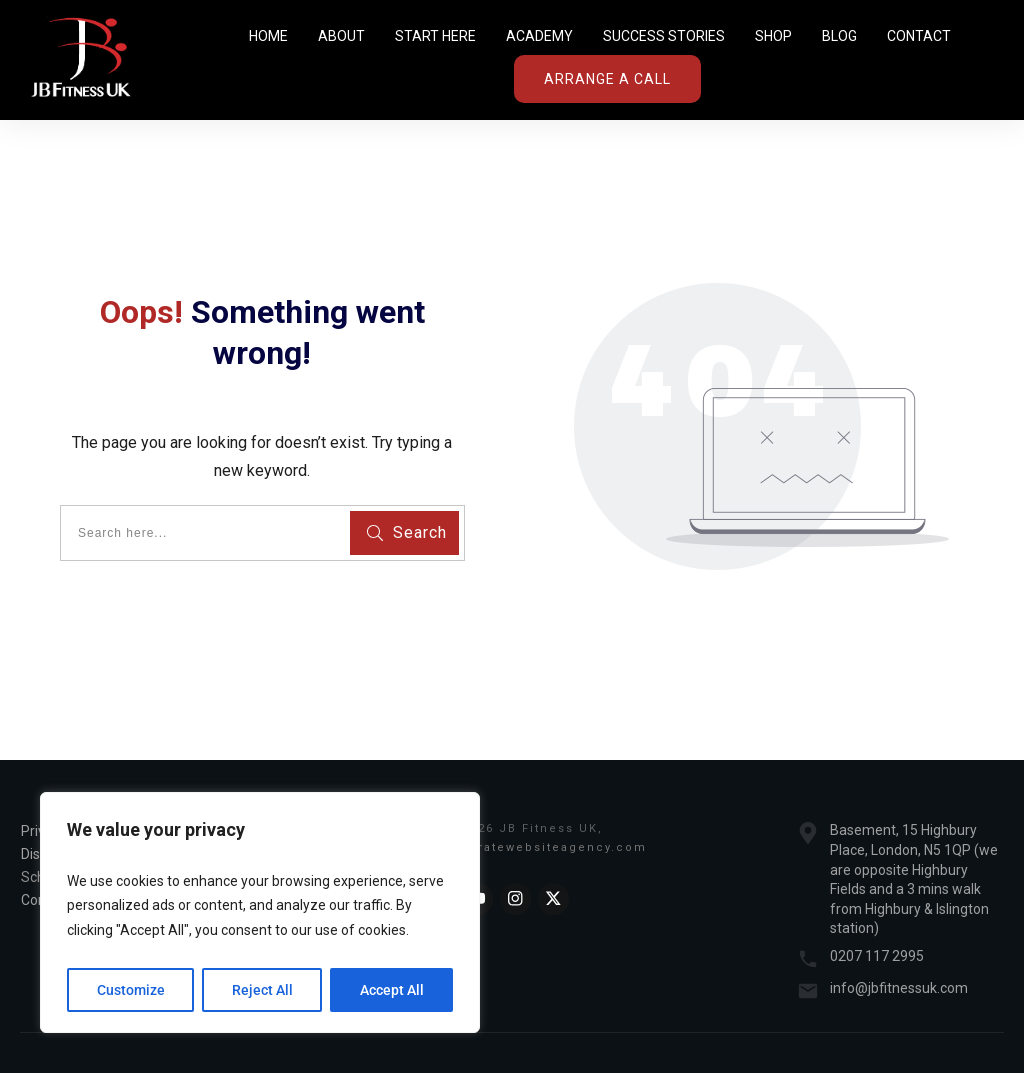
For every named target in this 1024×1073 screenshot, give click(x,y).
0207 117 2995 (877, 956)
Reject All (262, 990)
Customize (131, 990)
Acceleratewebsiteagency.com (537, 847)
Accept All (392, 990)
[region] (260, 913)
